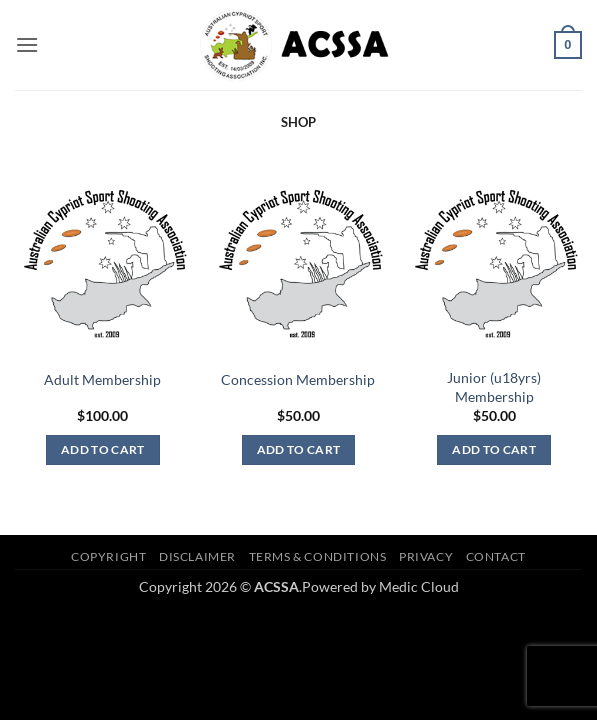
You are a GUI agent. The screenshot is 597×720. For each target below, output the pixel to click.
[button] (27, 44)
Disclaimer (197, 556)
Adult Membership (102, 379)
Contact (496, 556)
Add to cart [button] (103, 449)
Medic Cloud (419, 586)
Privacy (426, 556)
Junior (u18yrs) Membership (494, 387)
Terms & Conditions (318, 556)
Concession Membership (298, 379)
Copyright (109, 556)
